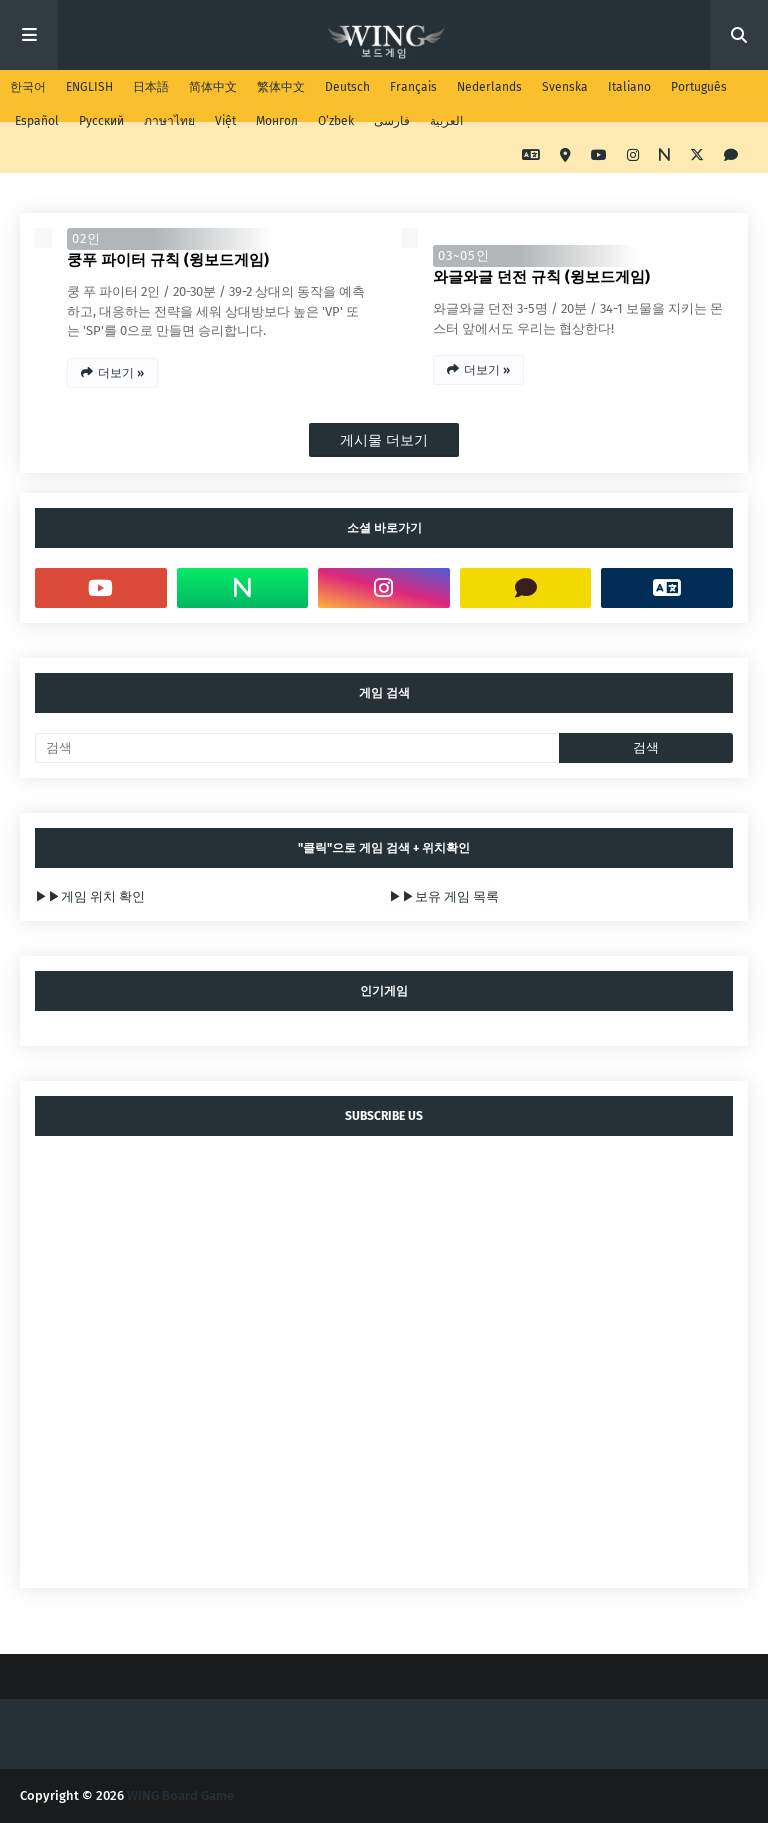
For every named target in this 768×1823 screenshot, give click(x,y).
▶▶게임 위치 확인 (90, 896)
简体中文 (213, 87)
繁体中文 (281, 87)
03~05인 (464, 255)
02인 (86, 238)
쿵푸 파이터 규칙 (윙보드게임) (168, 260)
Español (37, 121)
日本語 (151, 87)
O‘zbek (336, 121)
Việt (225, 121)
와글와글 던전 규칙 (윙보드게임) (541, 277)
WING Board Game (180, 1795)
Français (413, 87)
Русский (101, 121)
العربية (446, 121)
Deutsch (347, 87)
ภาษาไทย (169, 121)
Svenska (565, 87)
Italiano (629, 87)
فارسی (392, 121)
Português (699, 87)
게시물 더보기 (384, 440)
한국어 (28, 87)
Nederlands (489, 87)
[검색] (297, 748)
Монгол (277, 121)
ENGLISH (89, 87)
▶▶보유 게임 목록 (444, 896)
